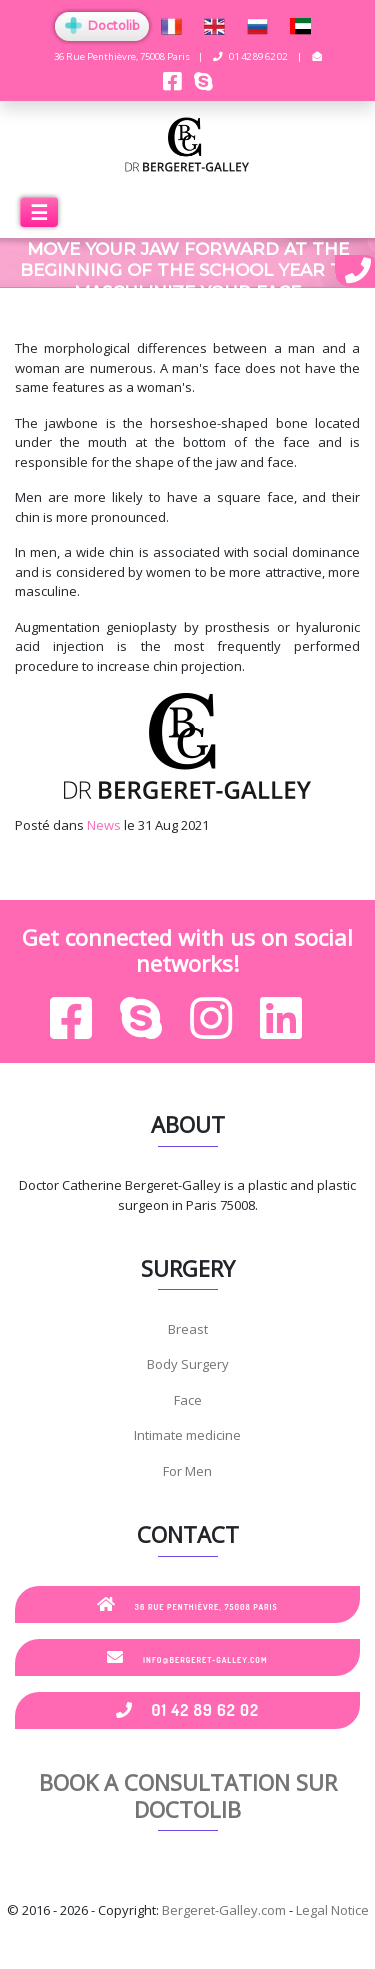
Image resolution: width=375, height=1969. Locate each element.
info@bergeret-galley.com (187, 1657)
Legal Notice (332, 1910)
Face (188, 1400)
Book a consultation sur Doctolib (188, 1795)
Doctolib (102, 25)
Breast (188, 1329)
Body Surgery (188, 1364)
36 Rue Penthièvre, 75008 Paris (187, 1604)
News (104, 825)
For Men (187, 1471)
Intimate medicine (187, 1435)
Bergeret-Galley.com (224, 1910)
